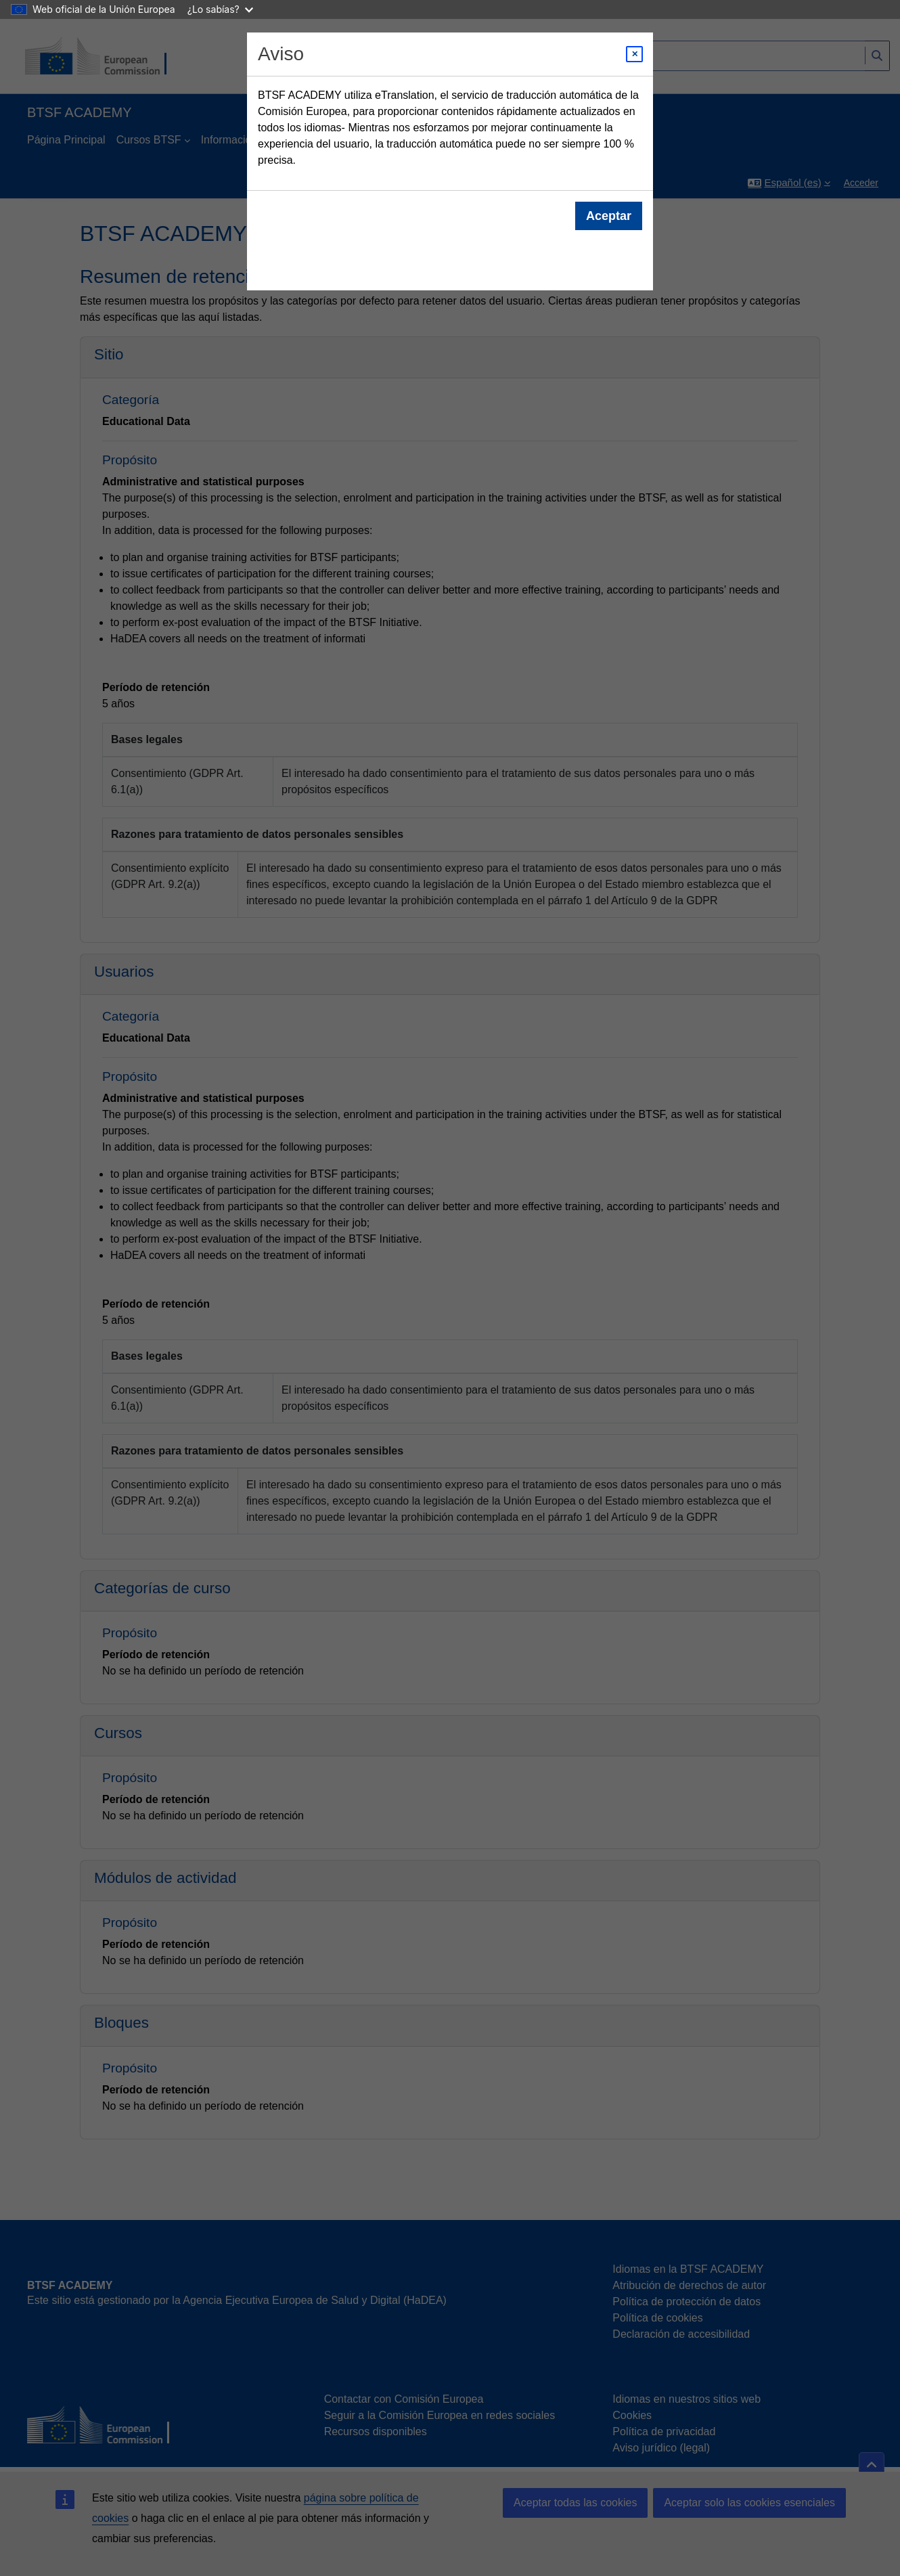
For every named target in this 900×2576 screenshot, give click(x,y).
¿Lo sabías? (220, 9)
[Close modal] (634, 54)
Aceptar (608, 216)
